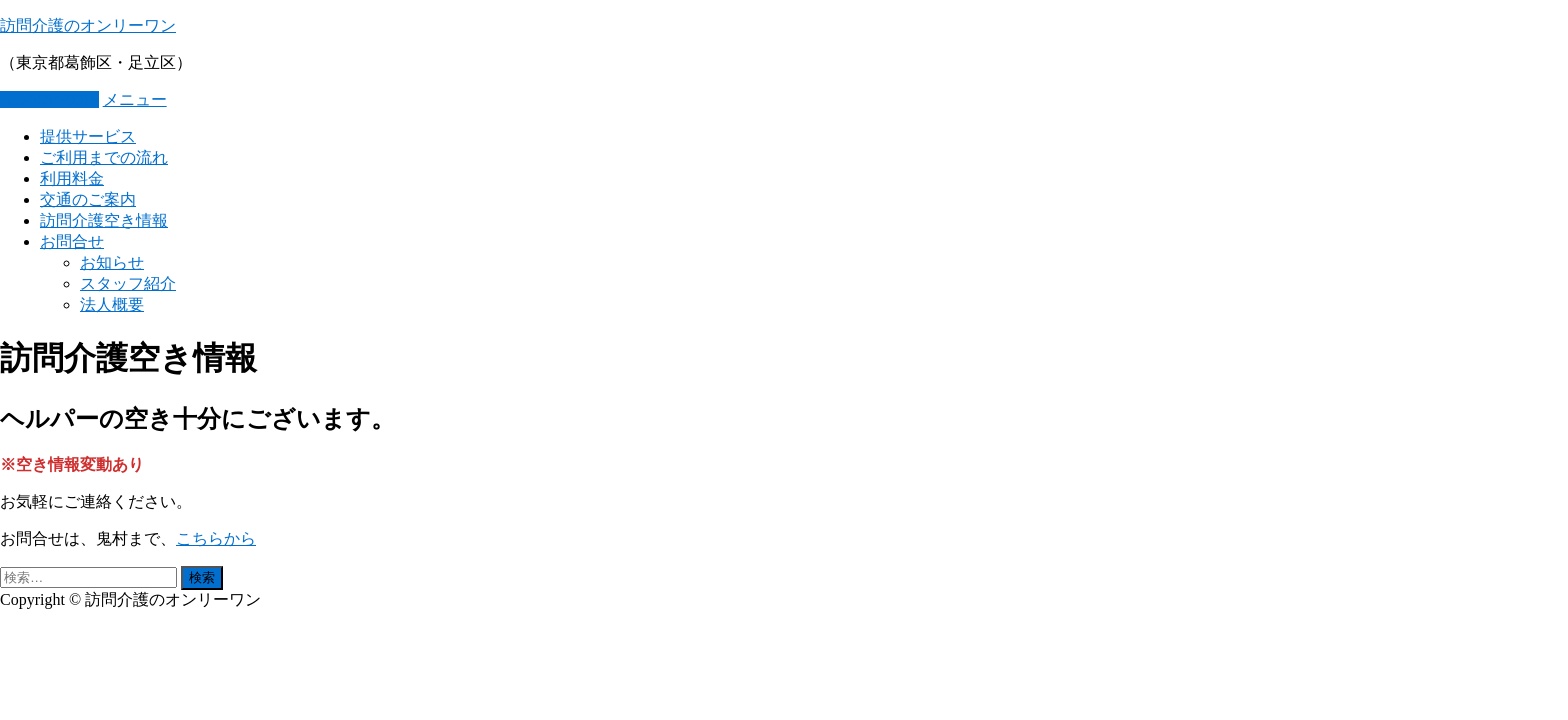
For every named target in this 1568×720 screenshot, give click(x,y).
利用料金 (72, 178)
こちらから (216, 538)
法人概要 (112, 304)
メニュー (135, 99)
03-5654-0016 (49, 99)
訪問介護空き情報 (104, 220)
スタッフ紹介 (128, 283)
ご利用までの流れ (104, 157)
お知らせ (112, 262)
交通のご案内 (88, 199)
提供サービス (88, 136)
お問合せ (72, 241)
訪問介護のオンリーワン (88, 25)
